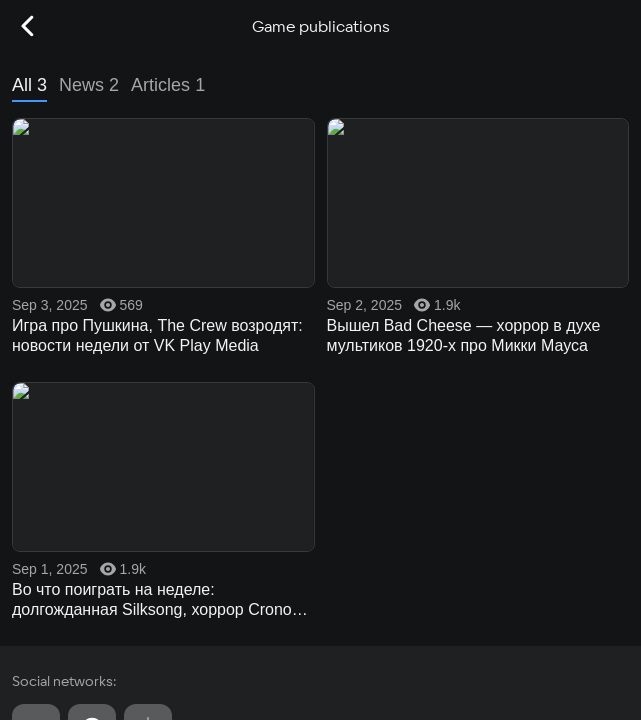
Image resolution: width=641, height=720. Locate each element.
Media (320, 402)
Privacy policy (51, 642)
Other (320, 482)
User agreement (56, 608)
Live (320, 362)
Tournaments (320, 442)
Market (320, 322)
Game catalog (320, 242)
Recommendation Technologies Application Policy (152, 676)
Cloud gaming (320, 282)
